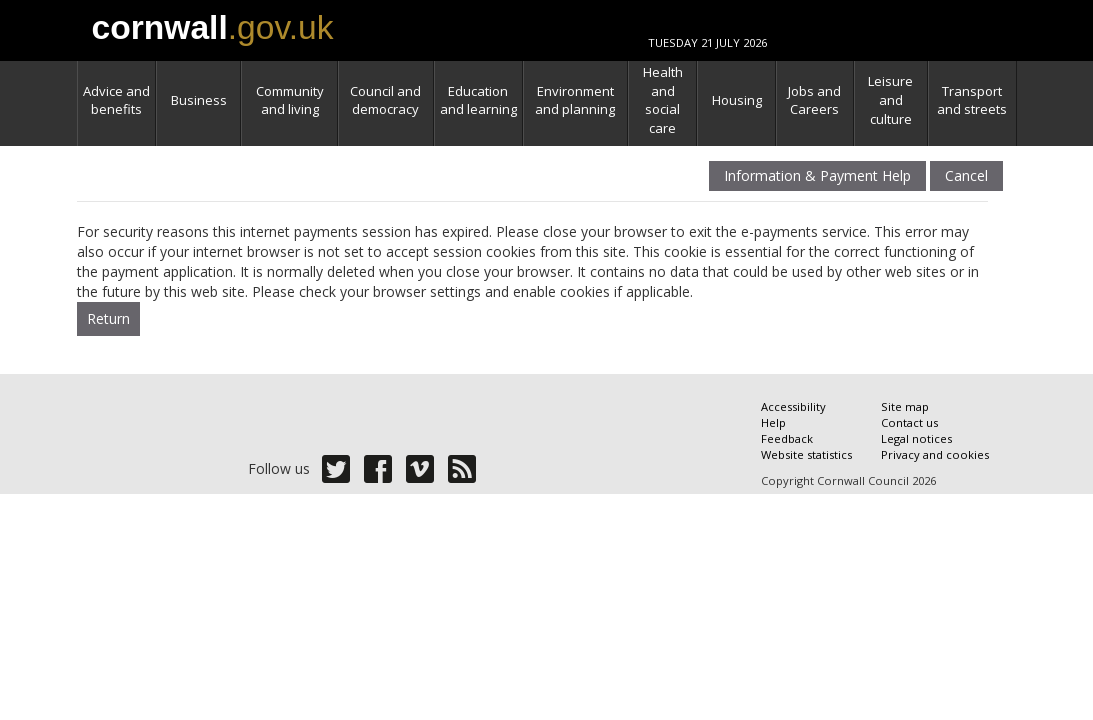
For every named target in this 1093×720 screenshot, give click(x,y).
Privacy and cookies (935, 454)
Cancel (966, 176)
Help (773, 422)
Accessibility (793, 406)
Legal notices (916, 438)
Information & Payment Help (817, 176)
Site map (905, 406)
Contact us (909, 422)
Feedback (787, 438)
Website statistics (806, 454)
